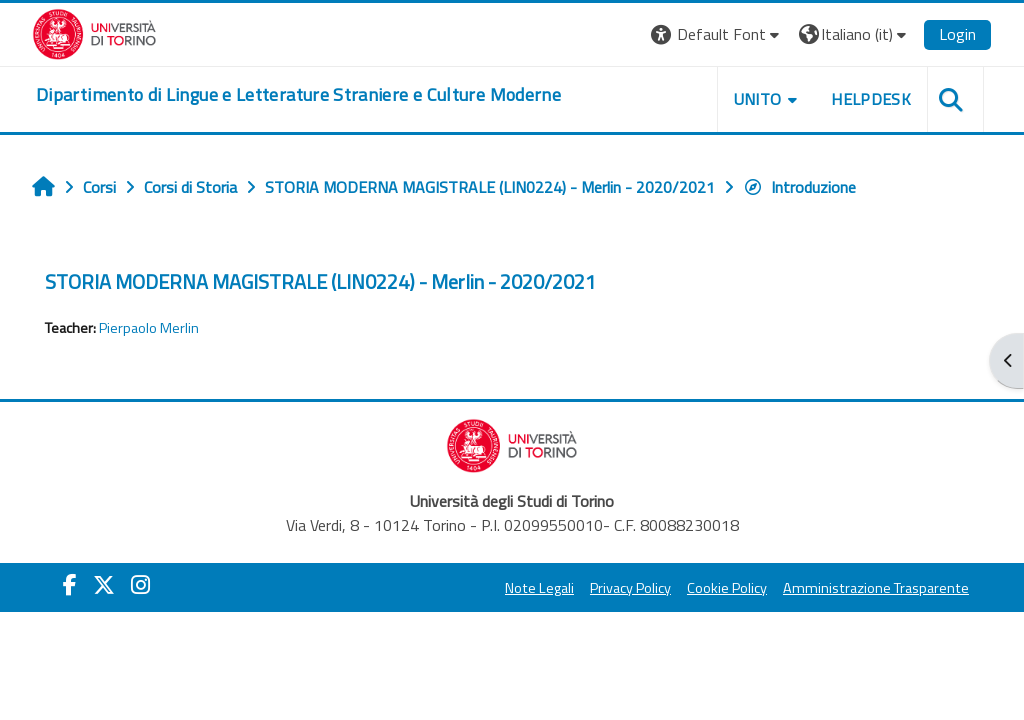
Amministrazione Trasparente (876, 588)
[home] (298, 95)
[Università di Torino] (94, 32)
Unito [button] (758, 99)
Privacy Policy (630, 588)
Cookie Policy (727, 588)
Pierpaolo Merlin (149, 328)
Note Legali (539, 588)
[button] (717, 34)
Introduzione (799, 187)
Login (957, 34)
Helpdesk (871, 99)
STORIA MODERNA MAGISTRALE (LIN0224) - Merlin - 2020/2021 (320, 281)
